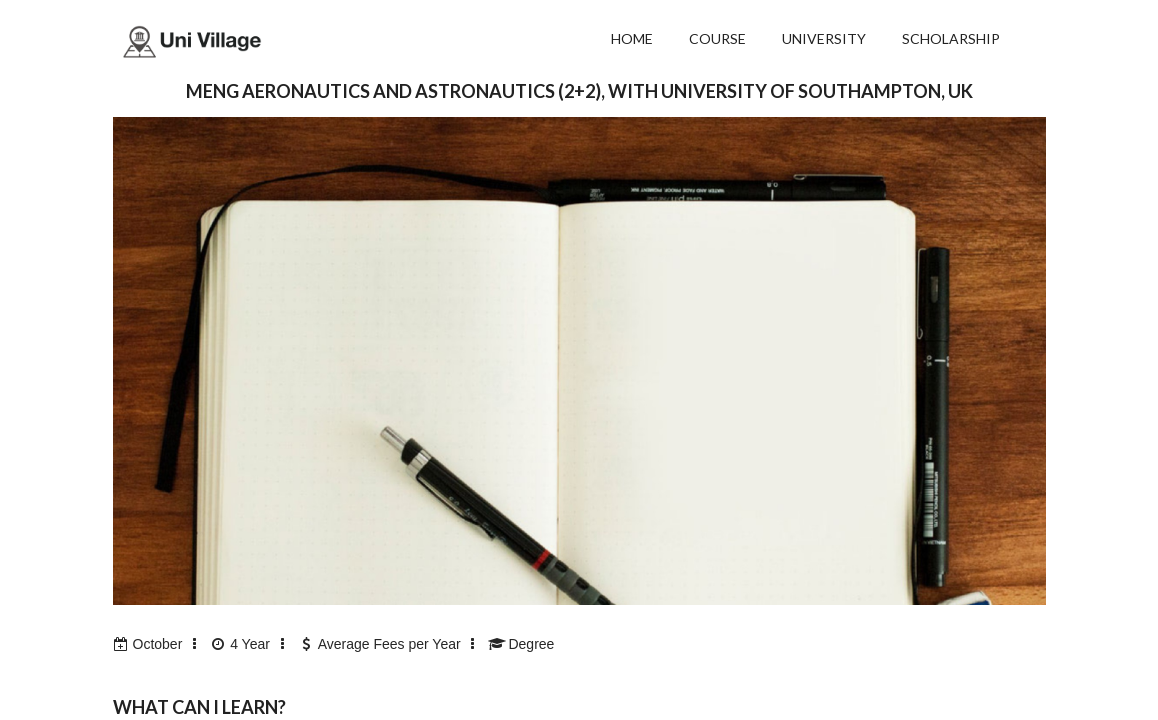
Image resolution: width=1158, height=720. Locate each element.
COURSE (717, 38)
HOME (632, 38)
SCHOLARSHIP (951, 38)
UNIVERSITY (824, 38)
